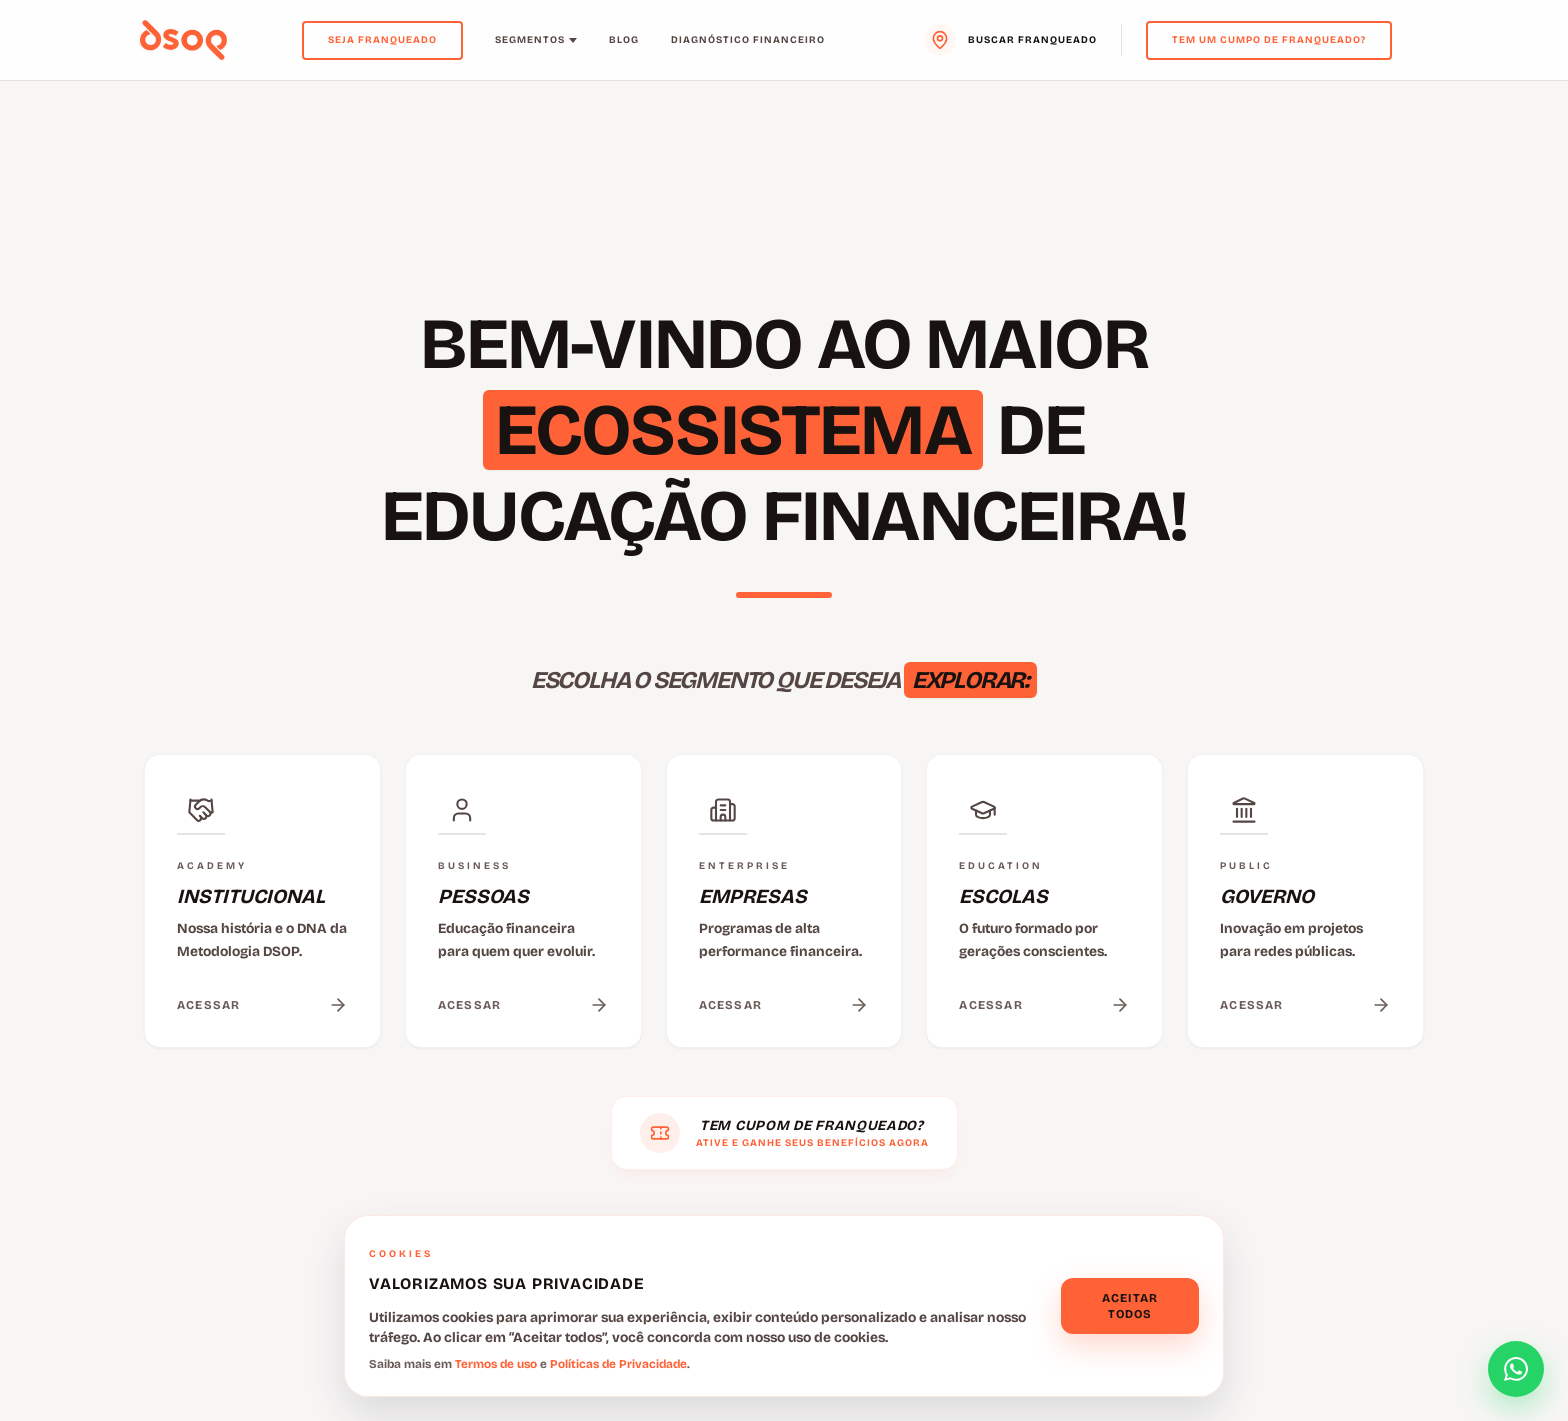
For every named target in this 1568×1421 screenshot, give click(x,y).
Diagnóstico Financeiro (748, 40)
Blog (624, 40)
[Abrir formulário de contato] (1516, 1369)
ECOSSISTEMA (733, 430)
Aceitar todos (1130, 1306)
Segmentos (536, 40)
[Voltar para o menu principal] (183, 40)
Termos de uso (496, 1364)
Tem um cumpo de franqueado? (1269, 40)
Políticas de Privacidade (618, 1364)
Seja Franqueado (382, 40)
